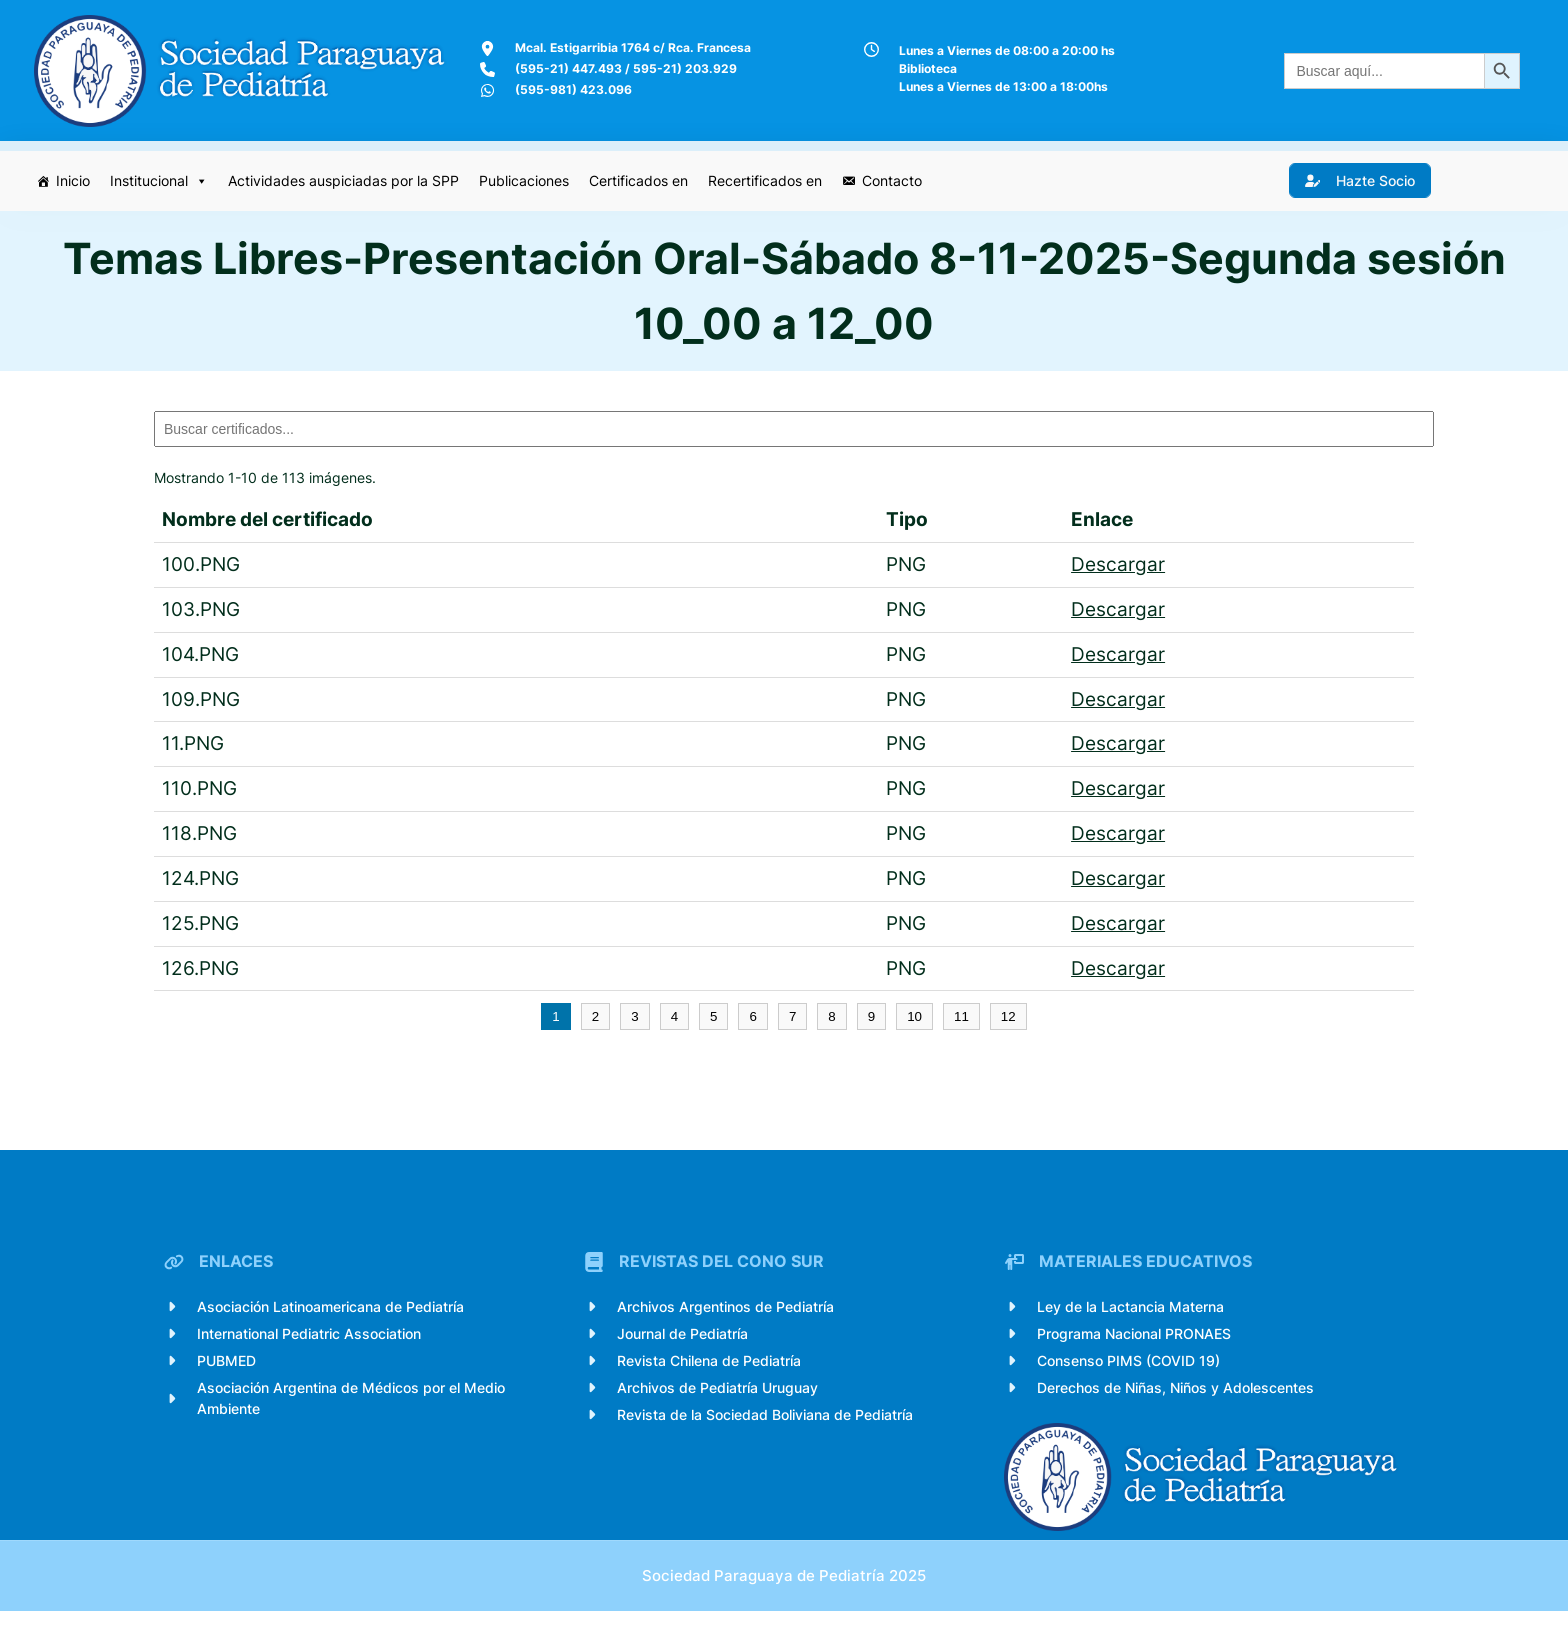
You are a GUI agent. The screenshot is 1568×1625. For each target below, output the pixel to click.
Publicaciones (526, 179)
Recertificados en (767, 179)
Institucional (161, 180)
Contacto (894, 179)
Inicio (75, 179)
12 (1008, 1018)
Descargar (1118, 565)
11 (961, 1018)
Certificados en (640, 179)
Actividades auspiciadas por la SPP (345, 179)
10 (914, 1018)
